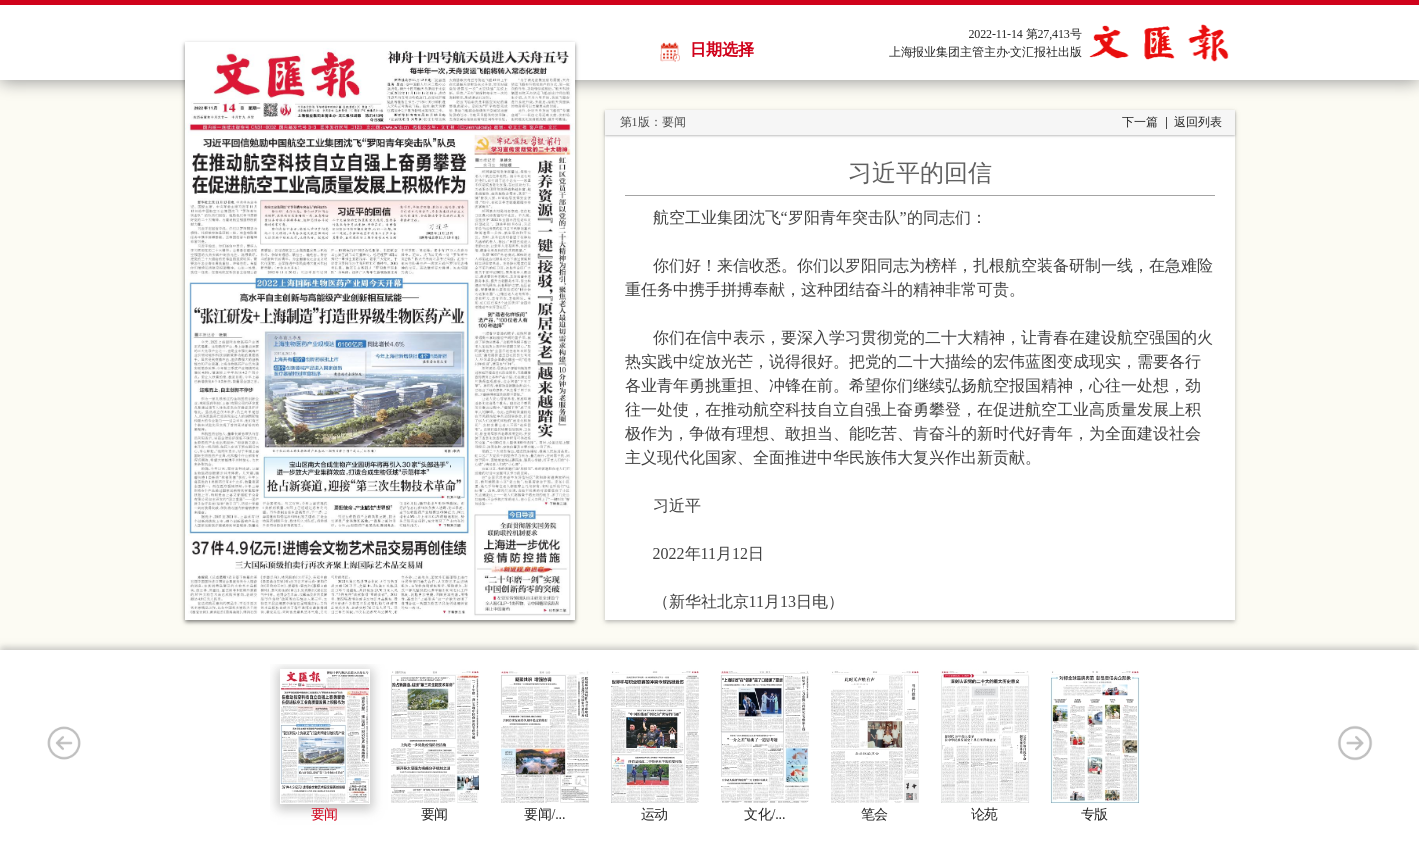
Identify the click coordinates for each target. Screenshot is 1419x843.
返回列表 (1197, 122)
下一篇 (1140, 122)
